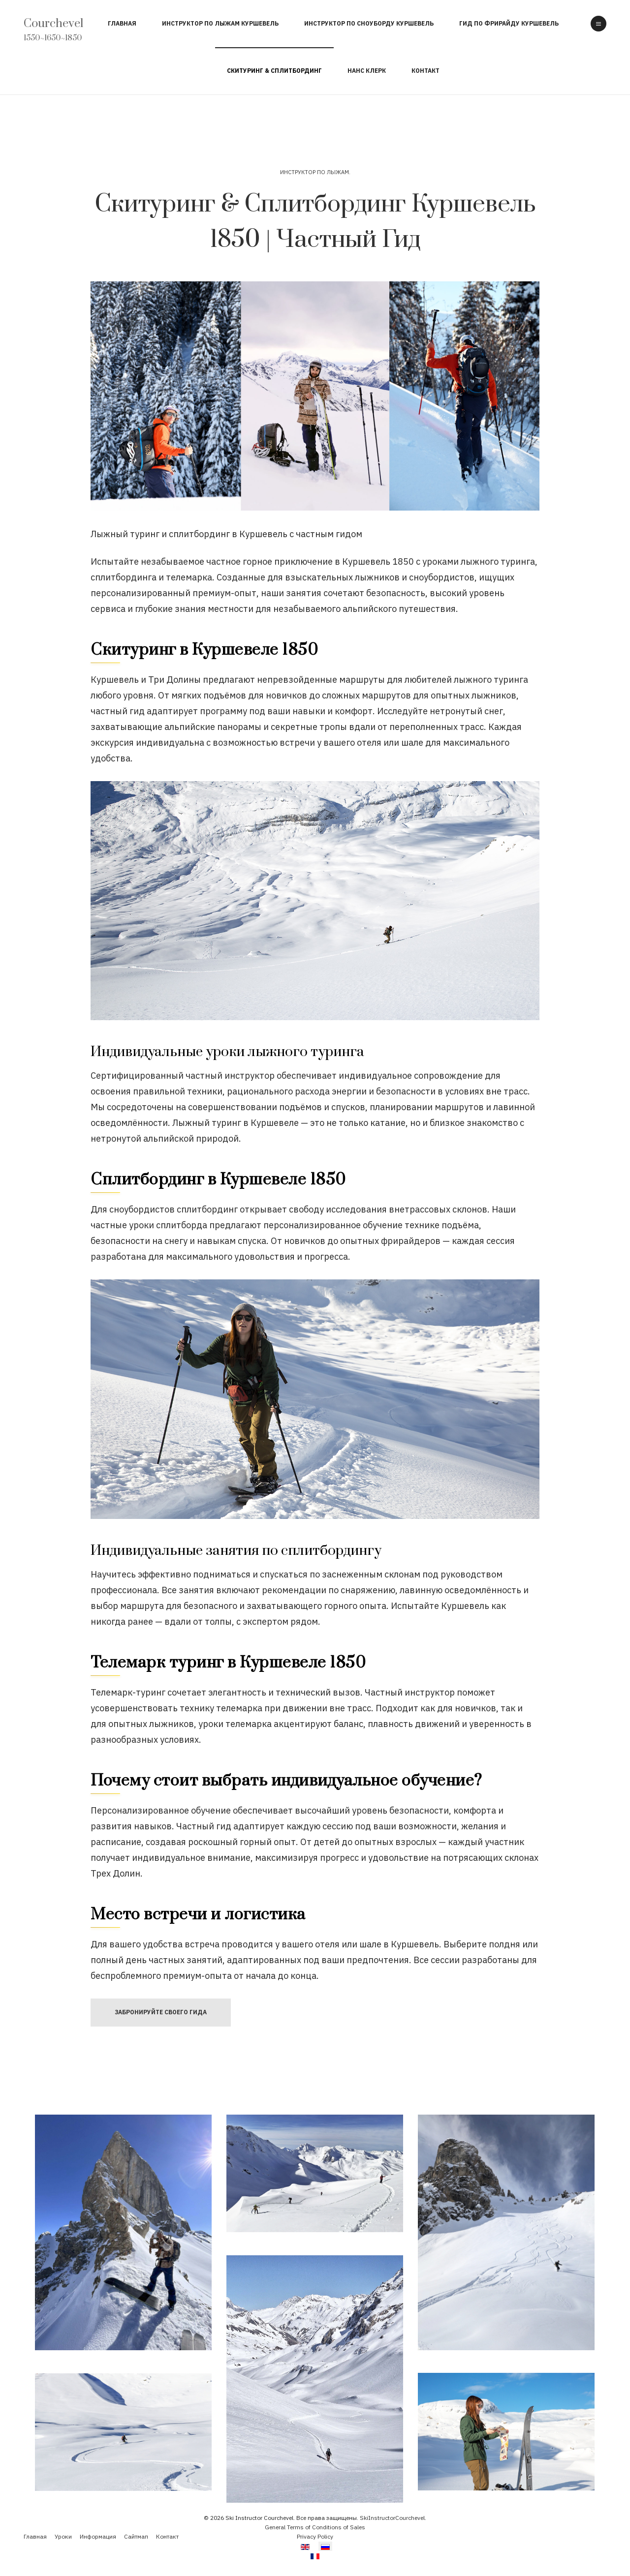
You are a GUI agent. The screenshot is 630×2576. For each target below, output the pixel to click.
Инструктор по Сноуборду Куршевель (369, 23)
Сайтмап (136, 2536)
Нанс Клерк (366, 70)
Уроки (63, 2536)
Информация (98, 2536)
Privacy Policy (315, 2536)
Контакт (425, 70)
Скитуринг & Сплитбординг (274, 70)
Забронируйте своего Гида (161, 2012)
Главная (122, 23)
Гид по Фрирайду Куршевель (509, 23)
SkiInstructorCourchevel (392, 2517)
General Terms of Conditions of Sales (315, 2527)
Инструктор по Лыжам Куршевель (220, 23)
